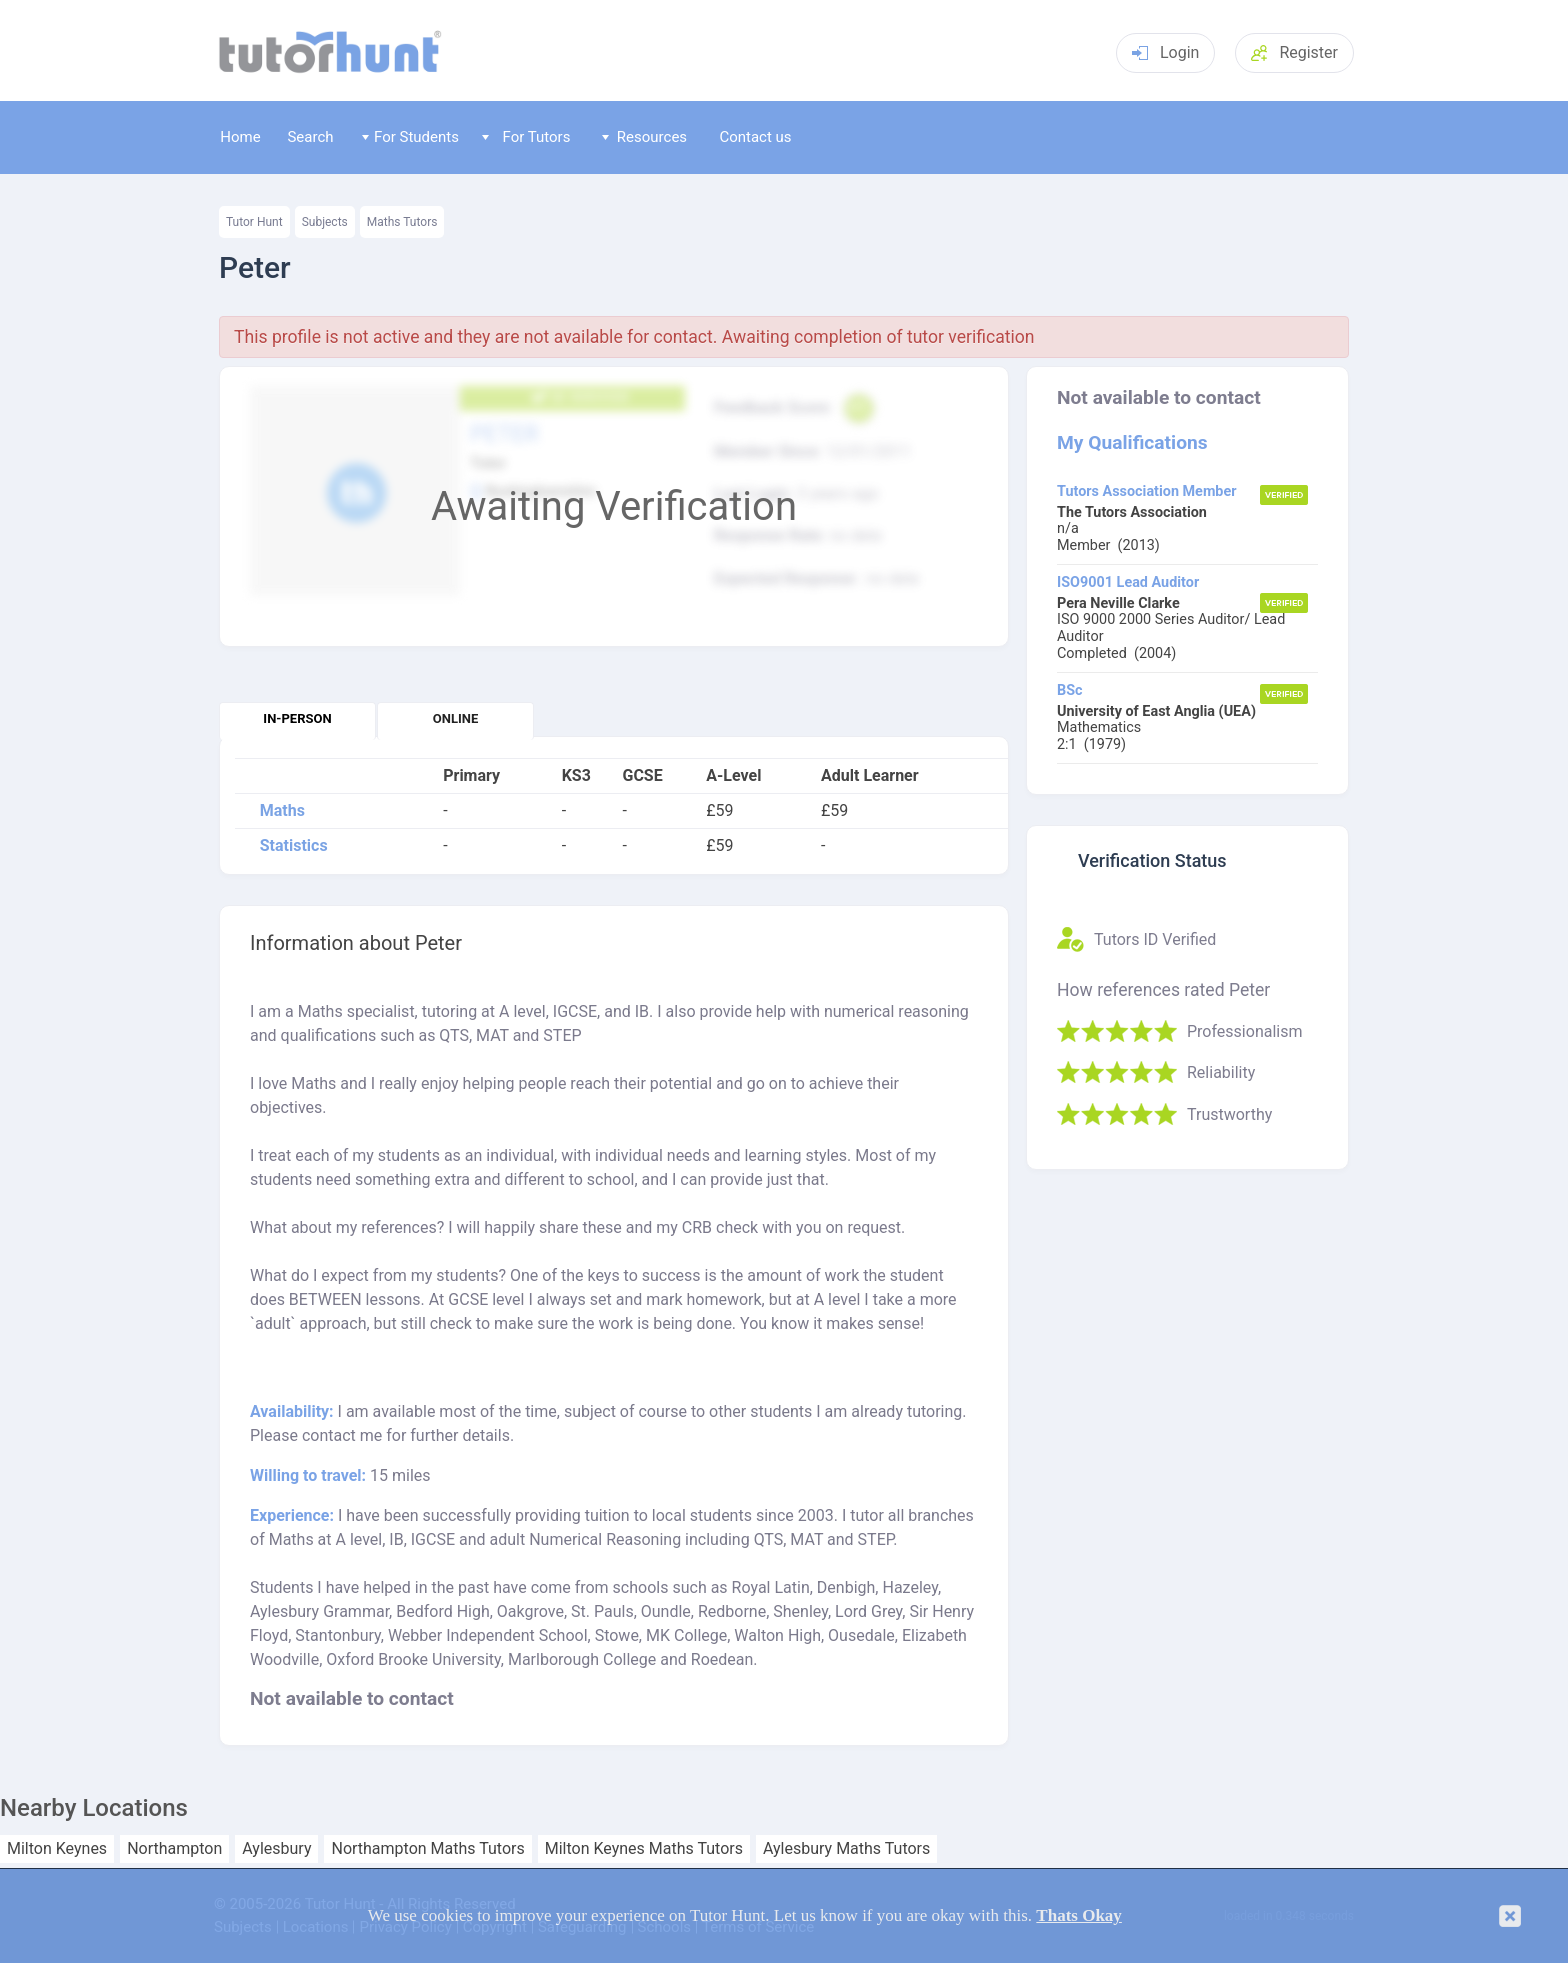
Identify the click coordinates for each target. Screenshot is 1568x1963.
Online (455, 718)
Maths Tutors (402, 222)
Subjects (325, 222)
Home (240, 137)
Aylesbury (276, 1849)
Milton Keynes (57, 1849)
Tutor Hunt (254, 222)
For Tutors (526, 137)
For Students (410, 137)
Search (310, 137)
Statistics (294, 846)
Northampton (174, 1849)
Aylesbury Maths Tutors (846, 1849)
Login (1165, 52)
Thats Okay (1079, 1915)
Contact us (755, 137)
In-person (297, 718)
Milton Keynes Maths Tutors (644, 1849)
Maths (282, 811)
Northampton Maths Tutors (427, 1849)
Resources (645, 137)
